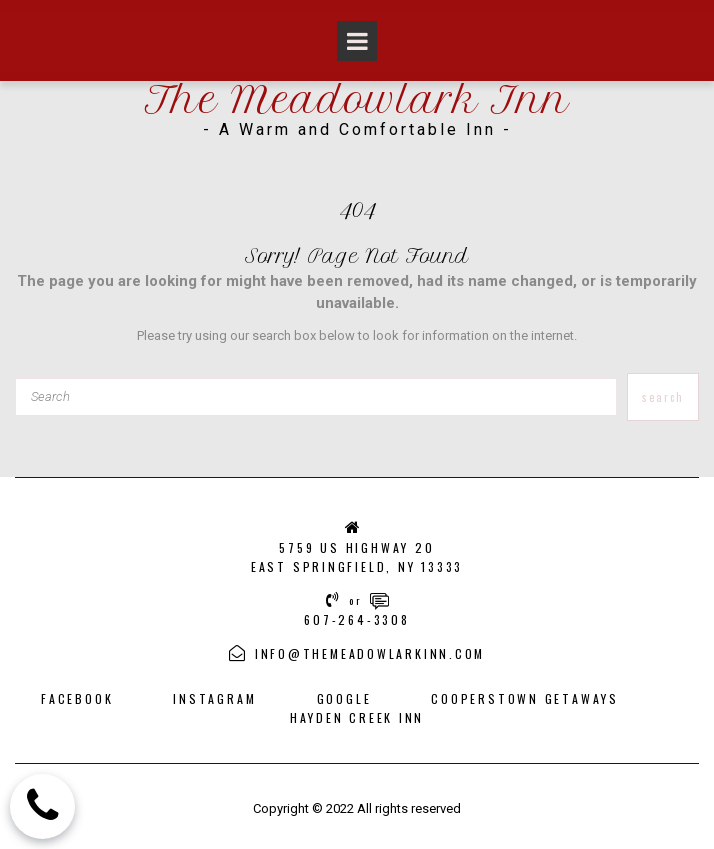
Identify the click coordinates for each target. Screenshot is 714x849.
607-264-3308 (357, 616)
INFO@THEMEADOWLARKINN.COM (370, 649)
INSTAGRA (208, 693)
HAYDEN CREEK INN (357, 711)
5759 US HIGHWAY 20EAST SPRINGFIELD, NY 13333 (357, 555)
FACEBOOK (74, 693)
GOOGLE (344, 693)
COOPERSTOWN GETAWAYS (528, 693)
